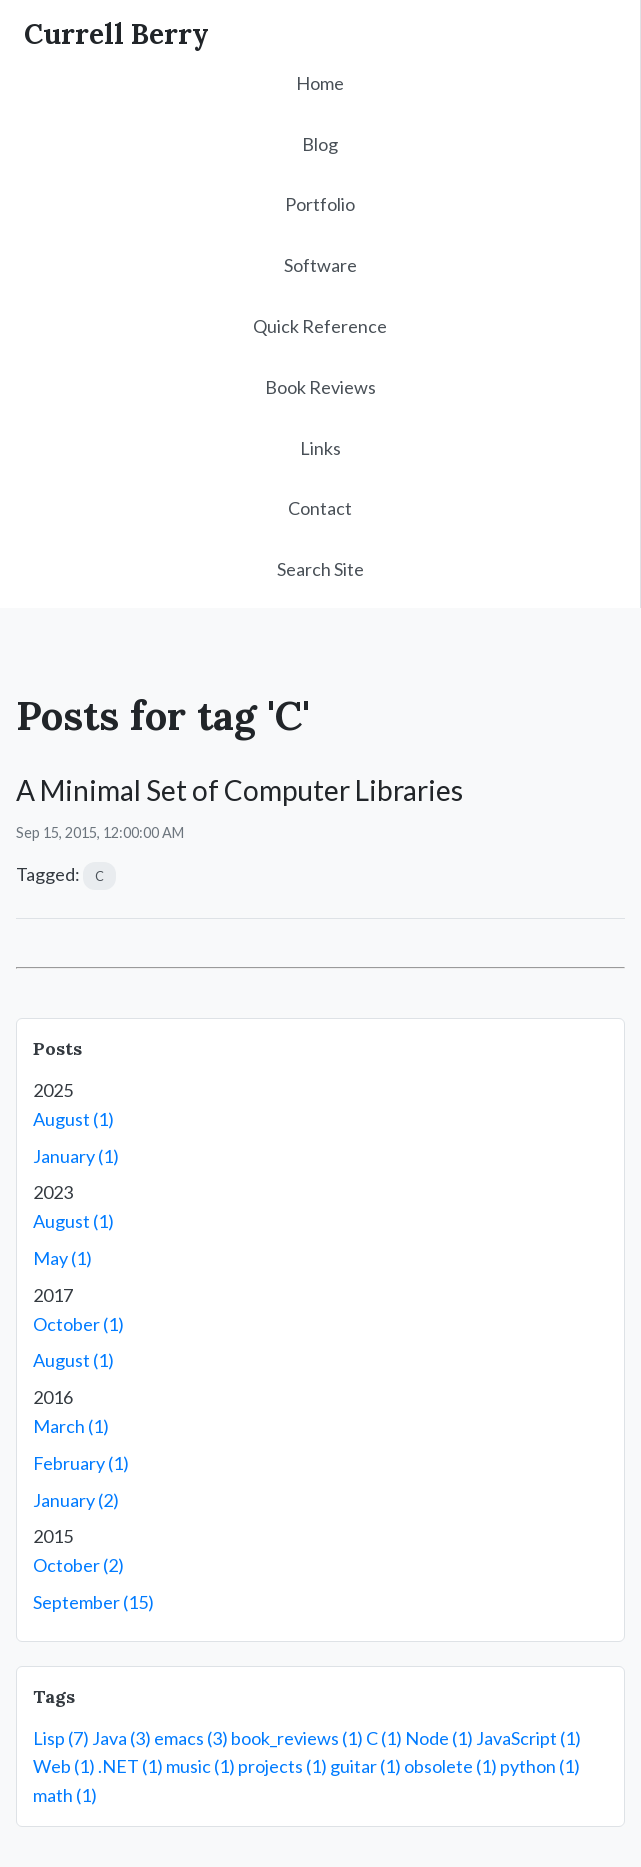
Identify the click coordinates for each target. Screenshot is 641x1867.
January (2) (76, 1500)
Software (320, 265)
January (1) (76, 1156)
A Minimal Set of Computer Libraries (239, 790)
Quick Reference (320, 326)
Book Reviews (320, 387)
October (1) (78, 1324)
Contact (320, 508)
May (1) (62, 1258)
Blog (320, 144)
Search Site (320, 569)
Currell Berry (116, 34)
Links (320, 448)
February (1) (81, 1463)
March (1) (71, 1426)
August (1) (73, 1119)
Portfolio (320, 204)
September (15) (93, 1602)
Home (320, 83)
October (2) (78, 1565)
